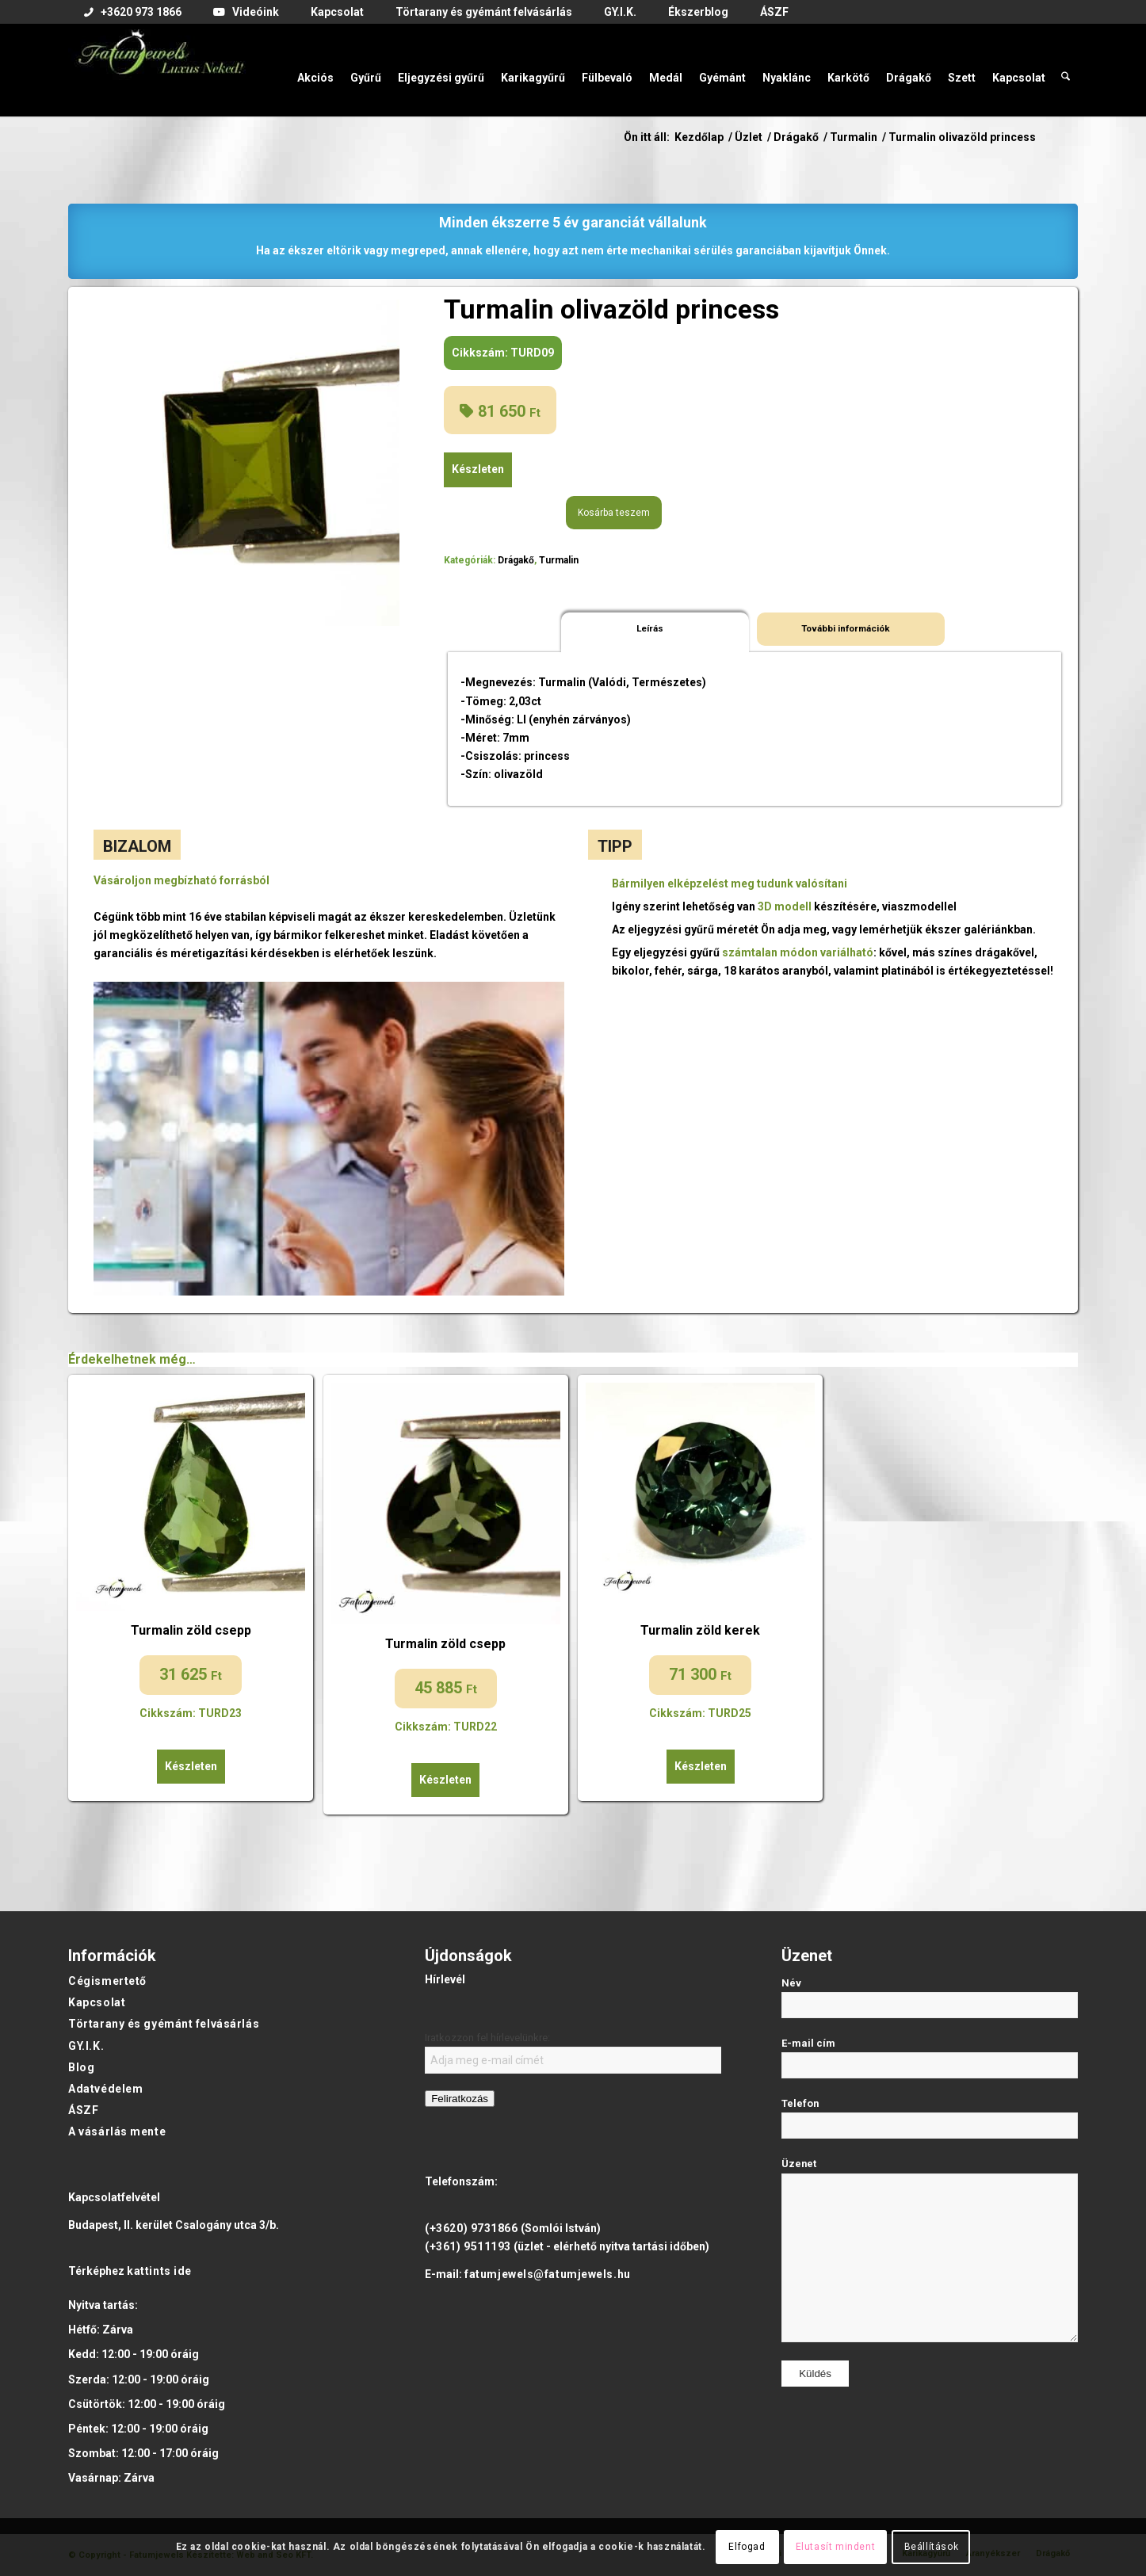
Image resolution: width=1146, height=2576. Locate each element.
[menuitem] (132, 12)
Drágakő (516, 560)
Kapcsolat (96, 2002)
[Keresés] (1065, 69)
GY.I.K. (86, 2046)
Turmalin (559, 560)
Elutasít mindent (836, 2546)
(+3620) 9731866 (471, 2228)
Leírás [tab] (649, 628)
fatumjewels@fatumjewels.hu (547, 2274)
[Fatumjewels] (160, 69)
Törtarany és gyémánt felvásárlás (163, 2023)
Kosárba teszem (614, 512)
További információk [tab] (845, 628)
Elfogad (746, 2546)
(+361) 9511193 (468, 2246)
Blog (81, 2067)
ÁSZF (83, 2110)
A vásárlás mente (117, 2131)
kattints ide (159, 2271)
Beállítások (931, 2546)
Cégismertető (107, 1981)
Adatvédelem (105, 2088)
